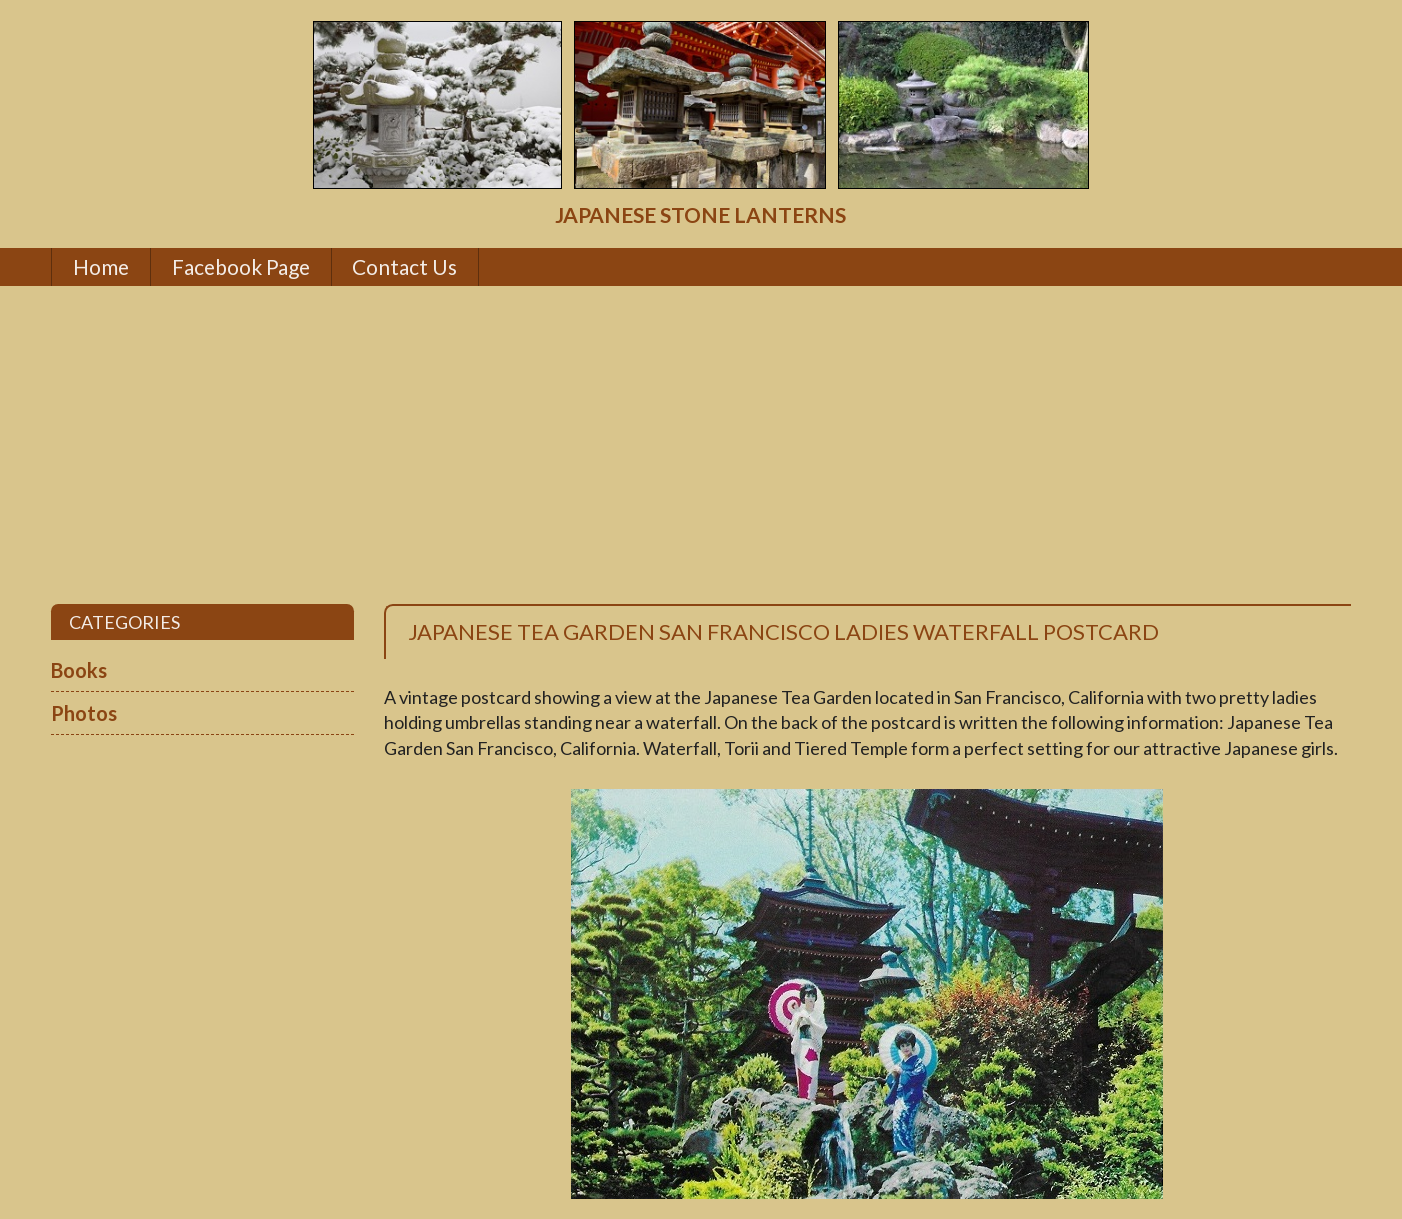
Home (101, 266)
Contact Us (404, 266)
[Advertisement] (701, 445)
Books (79, 670)
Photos (84, 713)
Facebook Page (241, 266)
